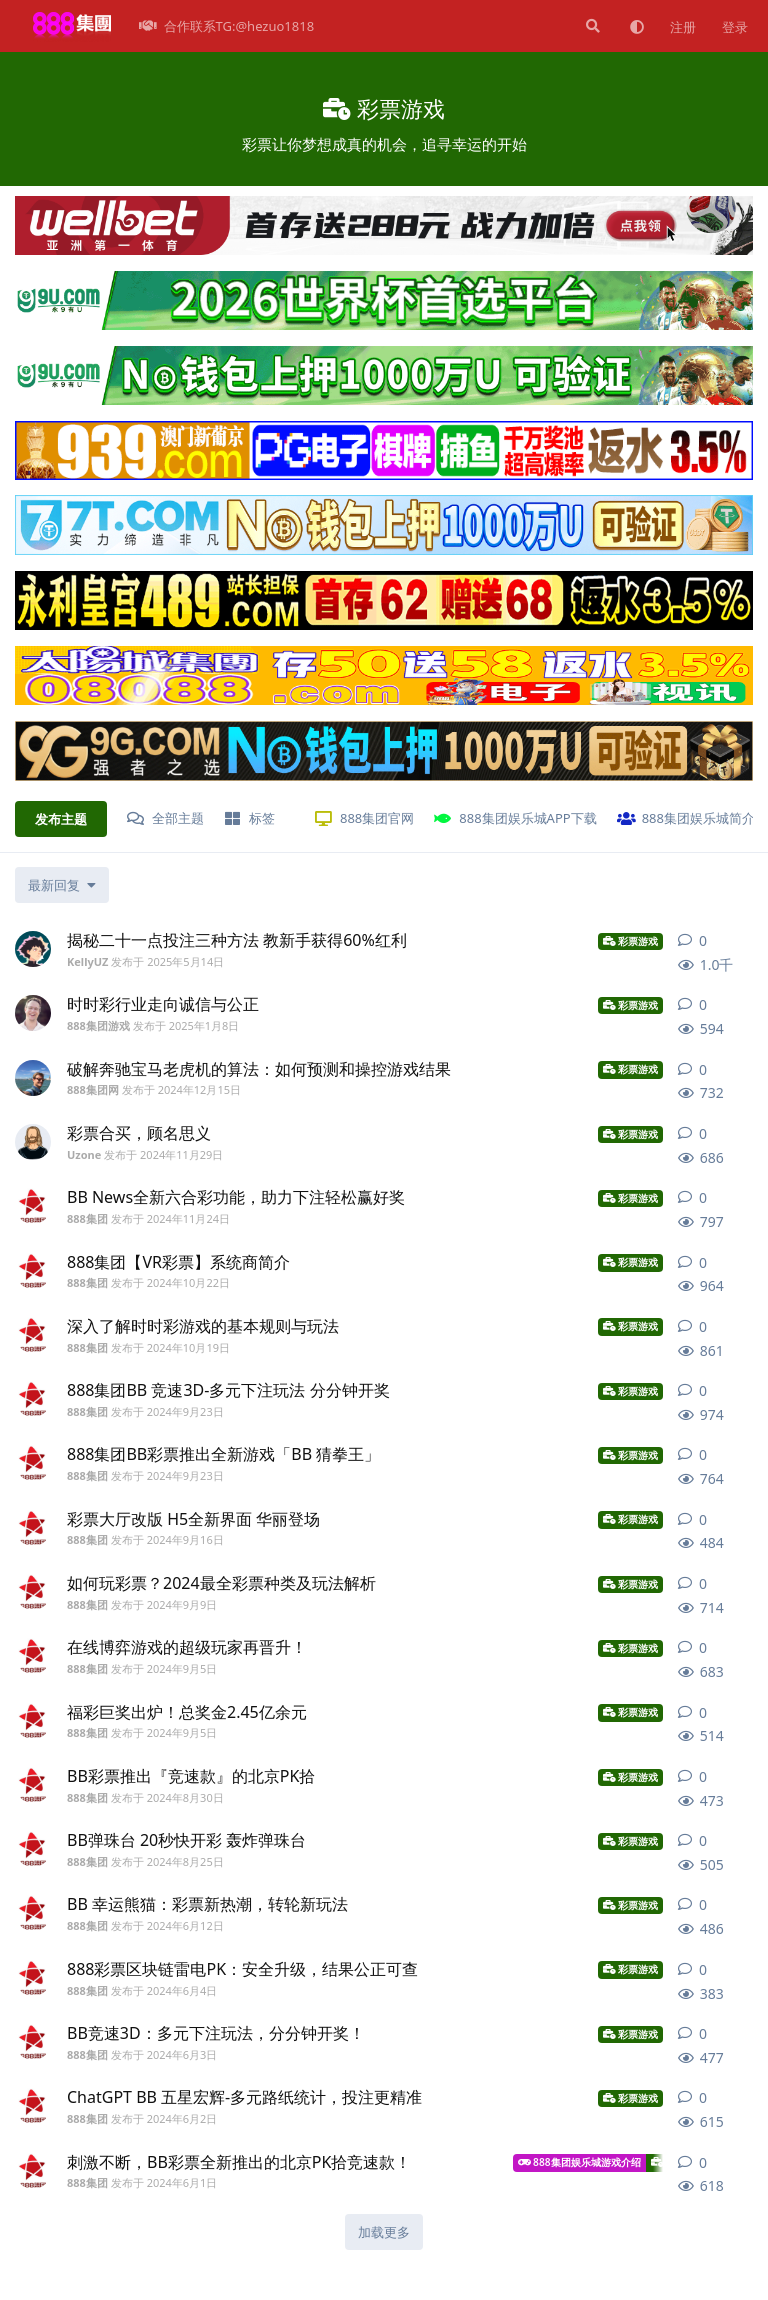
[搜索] (591, 26)
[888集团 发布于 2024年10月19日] (33, 1335)
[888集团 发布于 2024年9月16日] (33, 1528)
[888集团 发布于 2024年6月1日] (33, 2171)
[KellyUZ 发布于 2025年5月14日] (33, 949)
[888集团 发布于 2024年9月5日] (33, 1656)
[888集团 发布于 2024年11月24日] (33, 1206)
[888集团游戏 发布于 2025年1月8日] (33, 1013)
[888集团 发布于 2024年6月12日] (33, 1913)
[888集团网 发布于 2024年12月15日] (33, 1078)
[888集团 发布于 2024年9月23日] (33, 1399)
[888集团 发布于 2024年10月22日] (33, 1271)
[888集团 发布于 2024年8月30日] (33, 1785)
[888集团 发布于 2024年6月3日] (33, 2042)
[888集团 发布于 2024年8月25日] (33, 1849)
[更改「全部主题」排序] (62, 885)
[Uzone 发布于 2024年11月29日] (33, 1142)
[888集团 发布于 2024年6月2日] (33, 2106)
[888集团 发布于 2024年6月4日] (33, 1978)
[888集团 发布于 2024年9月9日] (33, 1592)
